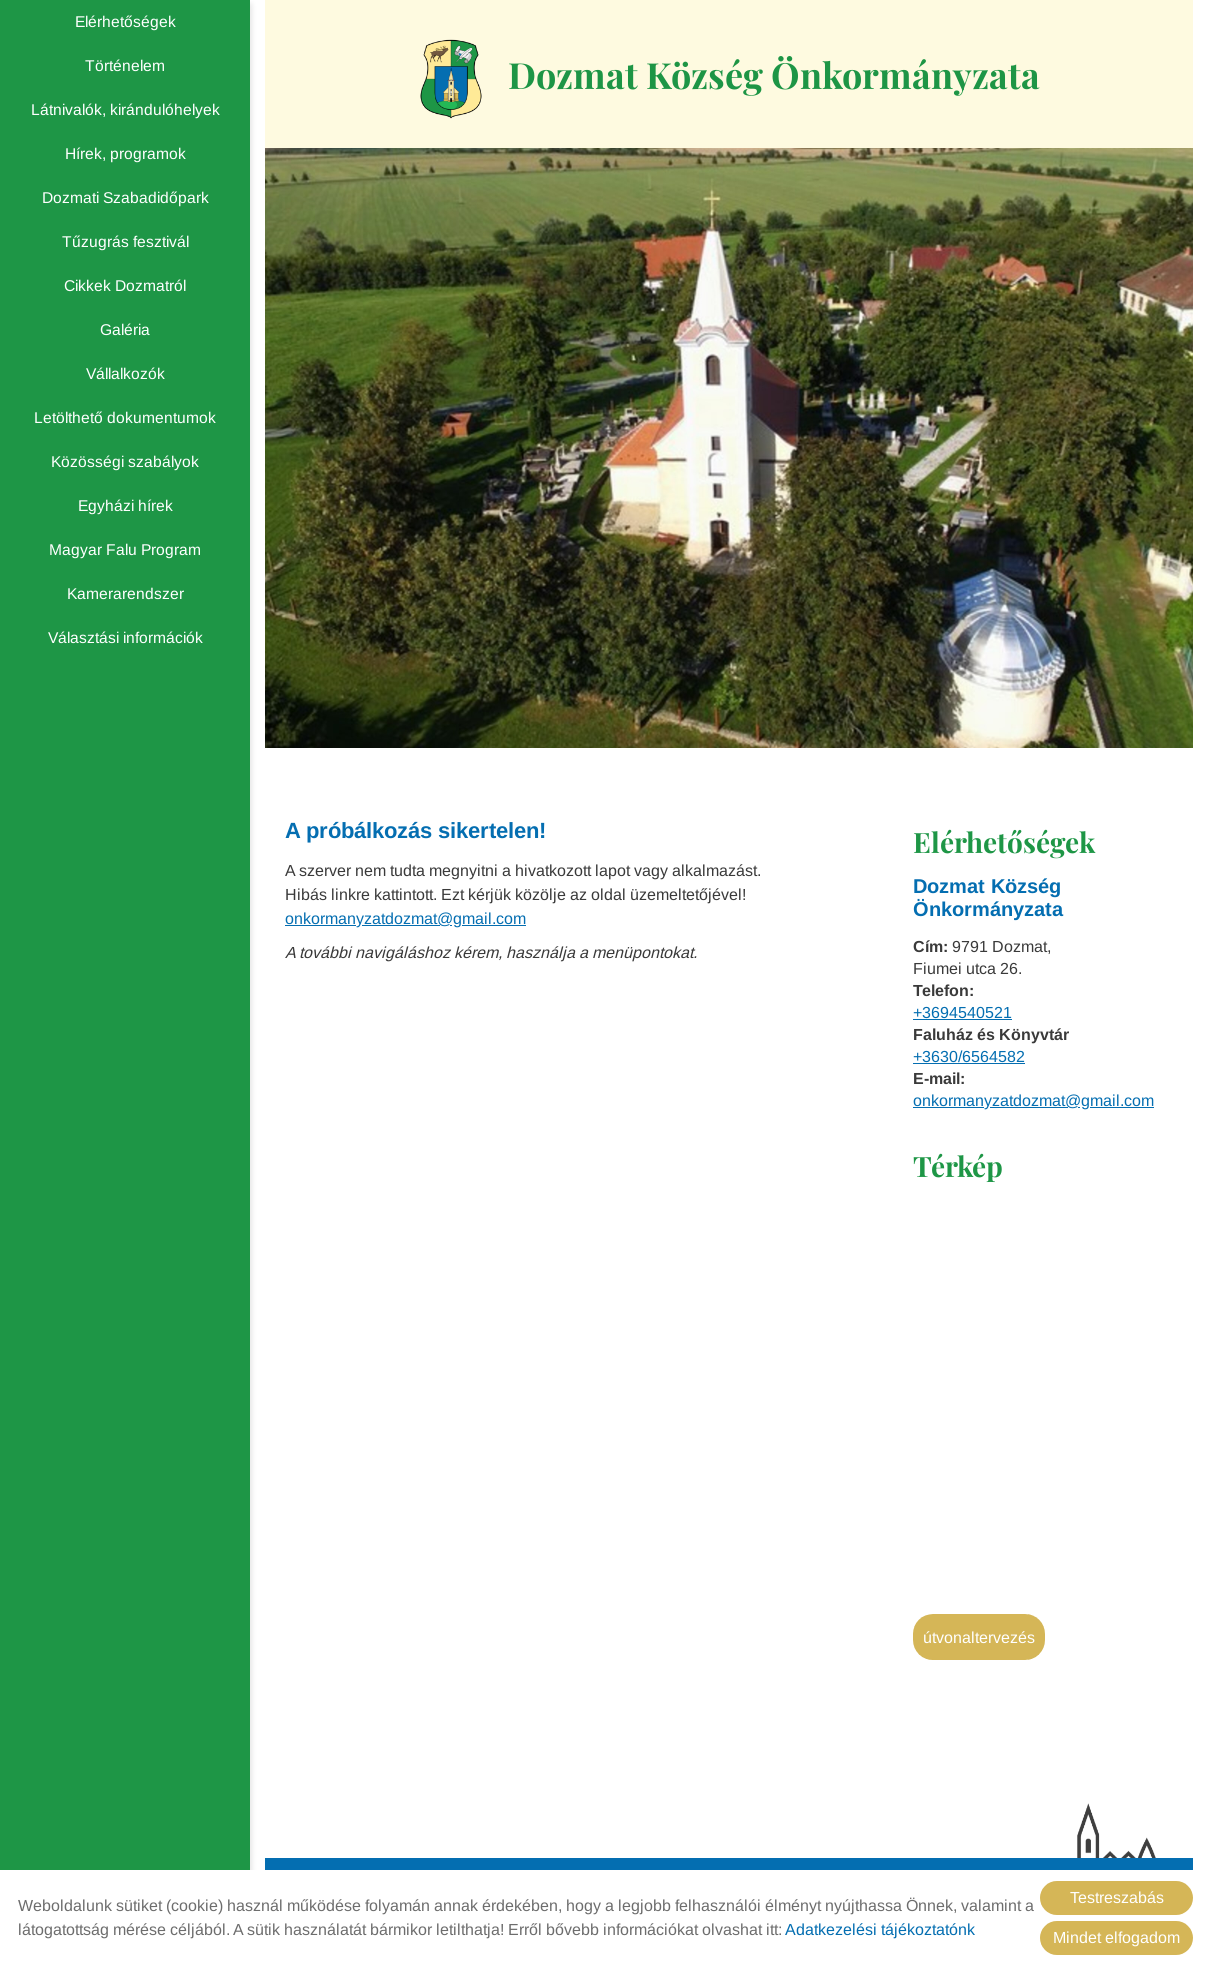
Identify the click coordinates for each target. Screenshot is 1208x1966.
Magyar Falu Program (125, 549)
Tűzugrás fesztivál (125, 241)
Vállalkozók (125, 373)
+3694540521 (962, 1012)
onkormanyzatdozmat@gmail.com (1033, 1100)
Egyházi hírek (125, 505)
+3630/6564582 (969, 1056)
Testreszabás (1117, 1897)
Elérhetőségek (125, 21)
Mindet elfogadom (1116, 1937)
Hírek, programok (125, 153)
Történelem (125, 65)
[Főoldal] (451, 79)
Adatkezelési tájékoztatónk (880, 1929)
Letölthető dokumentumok (125, 417)
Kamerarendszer (125, 593)
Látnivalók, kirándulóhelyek (125, 109)
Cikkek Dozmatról (125, 285)
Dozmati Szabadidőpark (125, 197)
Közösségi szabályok (125, 461)
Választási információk (125, 637)
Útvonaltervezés (979, 1637)
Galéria (125, 329)
